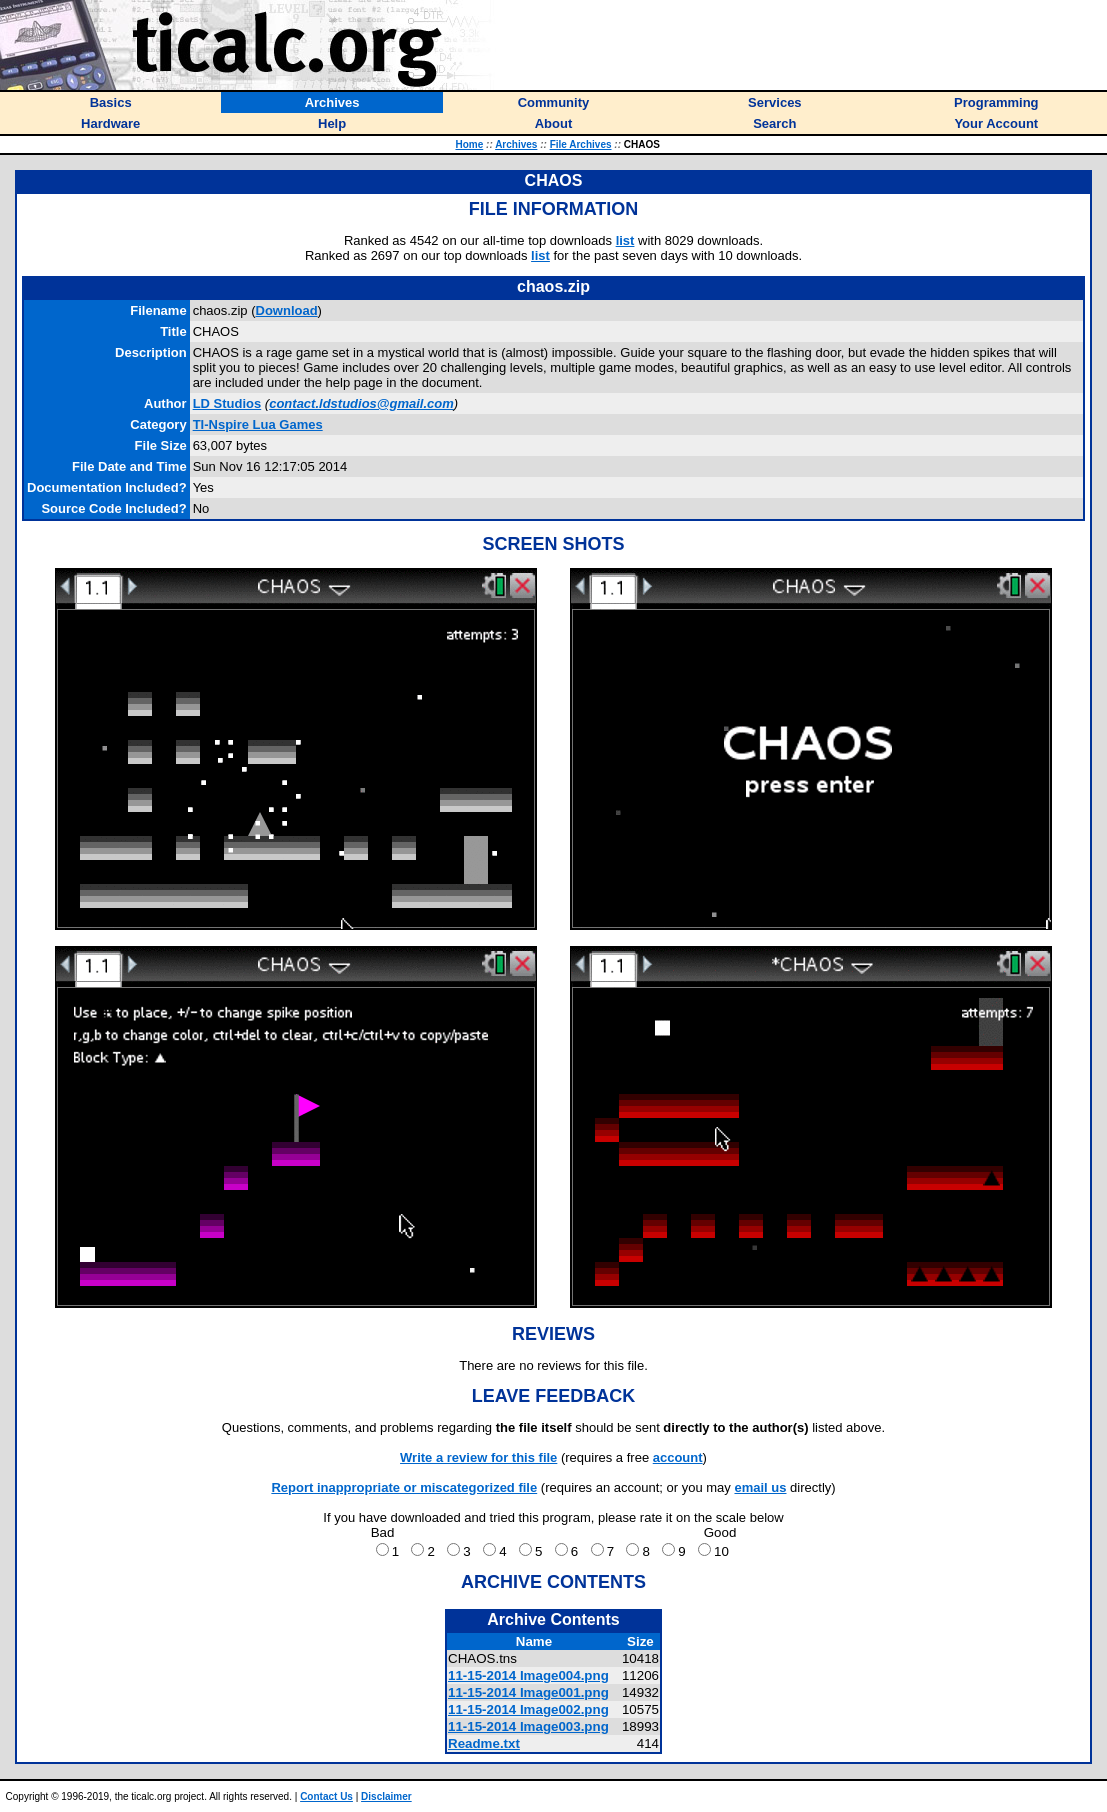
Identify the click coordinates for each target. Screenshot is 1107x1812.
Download (287, 310)
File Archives (581, 144)
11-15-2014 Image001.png (528, 1692)
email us (760, 1487)
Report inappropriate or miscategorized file (404, 1487)
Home (469, 144)
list (625, 240)
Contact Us (326, 1796)
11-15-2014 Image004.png (528, 1675)
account (678, 1457)
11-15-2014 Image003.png (528, 1726)
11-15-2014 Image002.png (528, 1709)
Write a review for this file (478, 1457)
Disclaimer (386, 1796)
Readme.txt (484, 1743)
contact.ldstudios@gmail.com (361, 403)
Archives (516, 144)
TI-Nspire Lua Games (258, 424)
